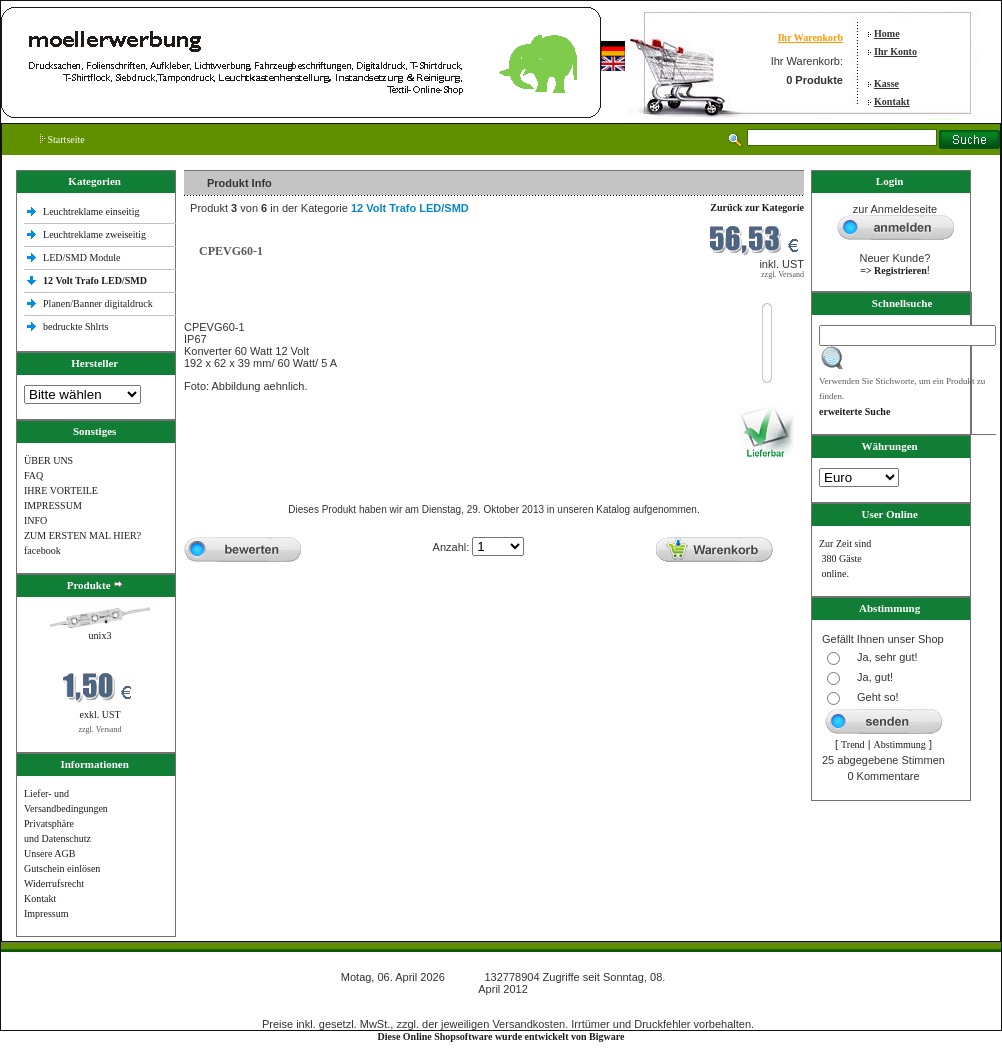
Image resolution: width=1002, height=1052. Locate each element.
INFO (35, 520)
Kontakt (892, 101)
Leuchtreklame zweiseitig (96, 234)
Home (887, 33)
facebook (42, 550)
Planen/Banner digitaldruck (98, 303)
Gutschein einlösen (62, 868)
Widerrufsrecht (54, 883)
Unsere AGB (49, 853)
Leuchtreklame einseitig (92, 211)
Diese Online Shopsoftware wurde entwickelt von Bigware (501, 1036)
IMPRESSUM (53, 505)
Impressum (46, 913)
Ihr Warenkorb (810, 37)
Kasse (886, 83)
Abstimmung (900, 744)
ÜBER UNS (48, 460)
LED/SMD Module (82, 257)
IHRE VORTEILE (61, 490)
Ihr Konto (895, 51)
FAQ (33, 475)
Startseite (62, 139)
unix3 (100, 635)
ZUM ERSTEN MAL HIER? (82, 535)
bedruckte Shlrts (75, 326)
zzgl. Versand (100, 729)
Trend (853, 744)
